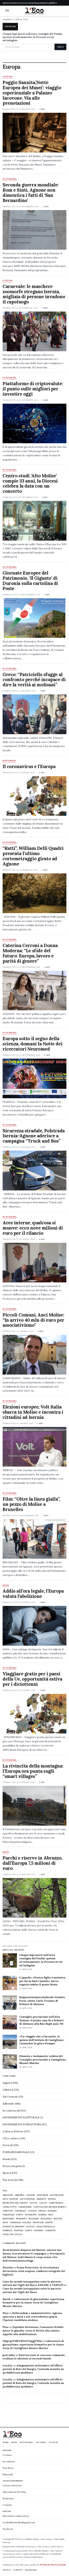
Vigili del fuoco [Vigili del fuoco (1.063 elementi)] (13, 2234)
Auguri (6, 2082)
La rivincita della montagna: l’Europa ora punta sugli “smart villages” (33, 1771)
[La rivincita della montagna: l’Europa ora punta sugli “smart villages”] (34, 1805)
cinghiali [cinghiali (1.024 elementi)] (20, 2211)
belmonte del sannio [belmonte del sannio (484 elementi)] (15, 2203)
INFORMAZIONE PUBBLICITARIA (22, 2124)
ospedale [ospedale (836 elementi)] (15, 2222)
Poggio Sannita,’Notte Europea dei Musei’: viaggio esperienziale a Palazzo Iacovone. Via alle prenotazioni (32, 93)
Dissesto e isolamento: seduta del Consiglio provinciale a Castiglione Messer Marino (42, 2059)
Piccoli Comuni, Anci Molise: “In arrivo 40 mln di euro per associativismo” (33, 1320)
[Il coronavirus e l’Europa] (34, 796)
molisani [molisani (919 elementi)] (34, 2219)
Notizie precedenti (15, 1946)
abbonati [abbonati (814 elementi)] (8, 2195)
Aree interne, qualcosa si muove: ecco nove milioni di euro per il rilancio (33, 1228)
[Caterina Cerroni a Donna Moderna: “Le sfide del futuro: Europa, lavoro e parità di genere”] (34, 990)
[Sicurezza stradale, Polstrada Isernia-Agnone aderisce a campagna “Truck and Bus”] (34, 1170)
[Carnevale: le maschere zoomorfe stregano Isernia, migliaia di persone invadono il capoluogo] (34, 331)
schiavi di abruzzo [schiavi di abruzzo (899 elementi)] (14, 2227)
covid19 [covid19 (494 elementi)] (32, 2211)
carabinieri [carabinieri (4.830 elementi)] (25, 2207)
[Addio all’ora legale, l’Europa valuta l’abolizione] (34, 1626)
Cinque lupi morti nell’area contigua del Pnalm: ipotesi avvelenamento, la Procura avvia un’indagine (40, 1960)
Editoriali (8, 2474)
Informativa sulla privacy (16, 2516)
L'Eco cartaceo (11, 2138)
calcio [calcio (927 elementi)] (43, 2203)
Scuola (6, 2159)
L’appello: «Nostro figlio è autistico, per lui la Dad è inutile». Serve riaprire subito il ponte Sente (42, 1981)
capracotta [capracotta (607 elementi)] (10, 2207)
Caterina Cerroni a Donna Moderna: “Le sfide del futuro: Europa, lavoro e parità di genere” (30, 953)
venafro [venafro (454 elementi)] (39, 2230)
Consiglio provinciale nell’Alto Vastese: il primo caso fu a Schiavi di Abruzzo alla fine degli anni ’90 (41, 2020)
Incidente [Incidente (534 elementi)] (31, 2215)
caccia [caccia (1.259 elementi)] (34, 2203)
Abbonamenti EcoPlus (14, 2491)
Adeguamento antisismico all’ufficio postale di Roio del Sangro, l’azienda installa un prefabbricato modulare (33, 2369)
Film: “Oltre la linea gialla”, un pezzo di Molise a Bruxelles (31, 1504)
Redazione (8, 2498)
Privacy (7, 2570)
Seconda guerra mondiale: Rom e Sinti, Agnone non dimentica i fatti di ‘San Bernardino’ (31, 192)
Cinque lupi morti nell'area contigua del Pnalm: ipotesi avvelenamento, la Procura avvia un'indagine (33, 37)
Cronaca (7, 2455)
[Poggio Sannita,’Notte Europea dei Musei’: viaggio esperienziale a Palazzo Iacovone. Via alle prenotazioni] (34, 132)
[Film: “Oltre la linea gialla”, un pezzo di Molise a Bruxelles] (34, 1539)
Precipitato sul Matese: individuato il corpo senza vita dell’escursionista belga (34, 2257)
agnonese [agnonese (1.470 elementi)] (42, 2195)
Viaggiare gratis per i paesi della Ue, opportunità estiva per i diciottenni (32, 1679)
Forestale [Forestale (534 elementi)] (9, 2215)
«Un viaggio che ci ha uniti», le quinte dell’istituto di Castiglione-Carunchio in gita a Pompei (42, 2040)
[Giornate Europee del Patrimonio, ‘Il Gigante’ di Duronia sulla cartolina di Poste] (34, 618)
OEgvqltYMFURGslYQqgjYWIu (22, 2341)
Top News (41, 2442)
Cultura (8, 77)
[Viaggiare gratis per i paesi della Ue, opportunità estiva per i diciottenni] (34, 1713)
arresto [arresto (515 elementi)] (41, 2199)
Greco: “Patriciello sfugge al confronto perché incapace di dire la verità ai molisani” (34, 680)
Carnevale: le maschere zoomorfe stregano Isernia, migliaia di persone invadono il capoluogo (34, 294)
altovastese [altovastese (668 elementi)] (27, 2199)
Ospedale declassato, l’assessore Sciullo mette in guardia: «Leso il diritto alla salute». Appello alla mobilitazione (33, 2330)
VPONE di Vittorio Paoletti (53, 2565)
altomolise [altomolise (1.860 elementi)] (57, 2195)
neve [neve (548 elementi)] (5, 2222)
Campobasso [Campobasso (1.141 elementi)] (56, 2203)
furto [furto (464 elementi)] (19, 2215)
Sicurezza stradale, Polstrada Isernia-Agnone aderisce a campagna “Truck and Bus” (34, 1136)
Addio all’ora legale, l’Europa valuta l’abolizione (33, 1593)
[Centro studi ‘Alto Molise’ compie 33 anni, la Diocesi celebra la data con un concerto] (34, 520)
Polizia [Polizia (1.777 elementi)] (27, 2222)
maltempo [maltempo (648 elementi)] (9, 2219)
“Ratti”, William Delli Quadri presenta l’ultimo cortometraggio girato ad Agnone (33, 856)
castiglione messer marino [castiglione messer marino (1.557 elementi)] (49, 2207)
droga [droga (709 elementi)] (42, 2211)
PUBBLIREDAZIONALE (16, 2152)
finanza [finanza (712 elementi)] (52, 2211)
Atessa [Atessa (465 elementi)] (52, 2199)
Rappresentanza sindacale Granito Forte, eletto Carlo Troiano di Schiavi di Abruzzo (42, 2000)
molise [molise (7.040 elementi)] (58, 2219)
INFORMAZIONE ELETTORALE (21, 2117)
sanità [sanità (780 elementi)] (49, 2222)
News (6, 1585)
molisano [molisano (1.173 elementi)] (46, 2219)
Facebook (8, 2528)
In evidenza (10, 179)
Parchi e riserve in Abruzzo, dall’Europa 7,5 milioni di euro (32, 1863)
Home (6, 2442)
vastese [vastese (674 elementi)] (18, 2230)
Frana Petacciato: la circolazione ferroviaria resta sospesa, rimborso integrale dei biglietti (34, 2271)
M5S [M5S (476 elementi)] (50, 2215)
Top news (8, 2179)
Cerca (60, 47)
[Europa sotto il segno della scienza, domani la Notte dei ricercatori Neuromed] (34, 1078)
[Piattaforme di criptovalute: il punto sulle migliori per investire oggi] (34, 423)
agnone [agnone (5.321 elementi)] (30, 2195)
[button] (7, 10)
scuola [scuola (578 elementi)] (30, 2227)
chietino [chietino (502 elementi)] (8, 2211)
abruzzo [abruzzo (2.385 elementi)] (20, 2195)
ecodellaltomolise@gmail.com (19, 2522)
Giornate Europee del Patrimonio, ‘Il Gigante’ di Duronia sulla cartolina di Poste (30, 580)
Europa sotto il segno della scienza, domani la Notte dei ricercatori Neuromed (32, 1044)
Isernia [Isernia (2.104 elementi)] (42, 2215)
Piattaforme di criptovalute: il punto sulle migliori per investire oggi (33, 389)
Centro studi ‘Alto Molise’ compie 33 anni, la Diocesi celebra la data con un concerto (30, 483)
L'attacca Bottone (13, 2131)
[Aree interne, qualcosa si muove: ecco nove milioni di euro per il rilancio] (34, 1262)
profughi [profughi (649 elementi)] (38, 2222)
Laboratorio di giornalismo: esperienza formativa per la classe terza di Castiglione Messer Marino (33, 2303)
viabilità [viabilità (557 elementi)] (50, 2230)
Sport (6, 2172)
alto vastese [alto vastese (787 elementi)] (10, 2199)
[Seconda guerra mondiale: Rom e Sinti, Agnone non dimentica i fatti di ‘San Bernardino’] (34, 230)
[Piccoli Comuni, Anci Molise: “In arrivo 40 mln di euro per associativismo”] (34, 1354)
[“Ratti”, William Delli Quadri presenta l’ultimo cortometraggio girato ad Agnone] (34, 893)
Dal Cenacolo (10, 2096)
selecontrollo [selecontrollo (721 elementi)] (45, 2227)
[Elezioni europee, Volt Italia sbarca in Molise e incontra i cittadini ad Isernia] (34, 1447)
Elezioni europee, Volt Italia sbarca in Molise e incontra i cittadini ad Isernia (33, 1412)
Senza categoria (12, 2166)
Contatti (7, 2504)
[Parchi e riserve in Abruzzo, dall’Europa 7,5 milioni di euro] (34, 1898)
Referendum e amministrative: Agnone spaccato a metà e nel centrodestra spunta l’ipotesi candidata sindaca (32, 2317)
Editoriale (9, 761)
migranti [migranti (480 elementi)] (21, 2219)
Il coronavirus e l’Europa (29, 766)
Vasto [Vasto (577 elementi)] (28, 2230)
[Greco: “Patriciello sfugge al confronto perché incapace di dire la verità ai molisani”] (34, 714)
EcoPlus (53, 2442)
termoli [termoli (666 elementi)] (7, 2230)
